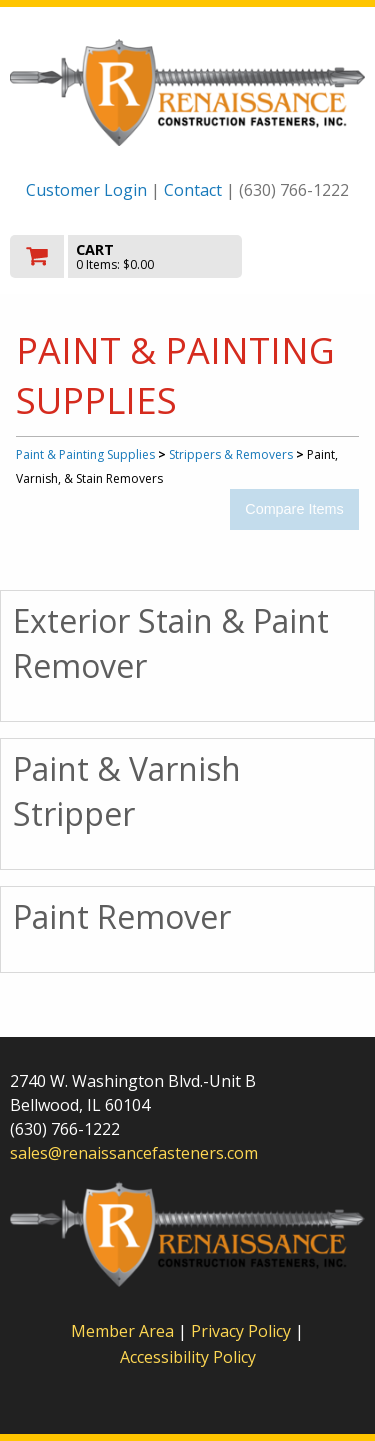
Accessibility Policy (188, 1357)
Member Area (122, 1331)
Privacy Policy (243, 1331)
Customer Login (86, 190)
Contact (193, 190)
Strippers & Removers (231, 454)
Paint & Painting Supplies (85, 454)
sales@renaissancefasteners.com (134, 1153)
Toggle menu (312, 255)
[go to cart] (134, 256)
